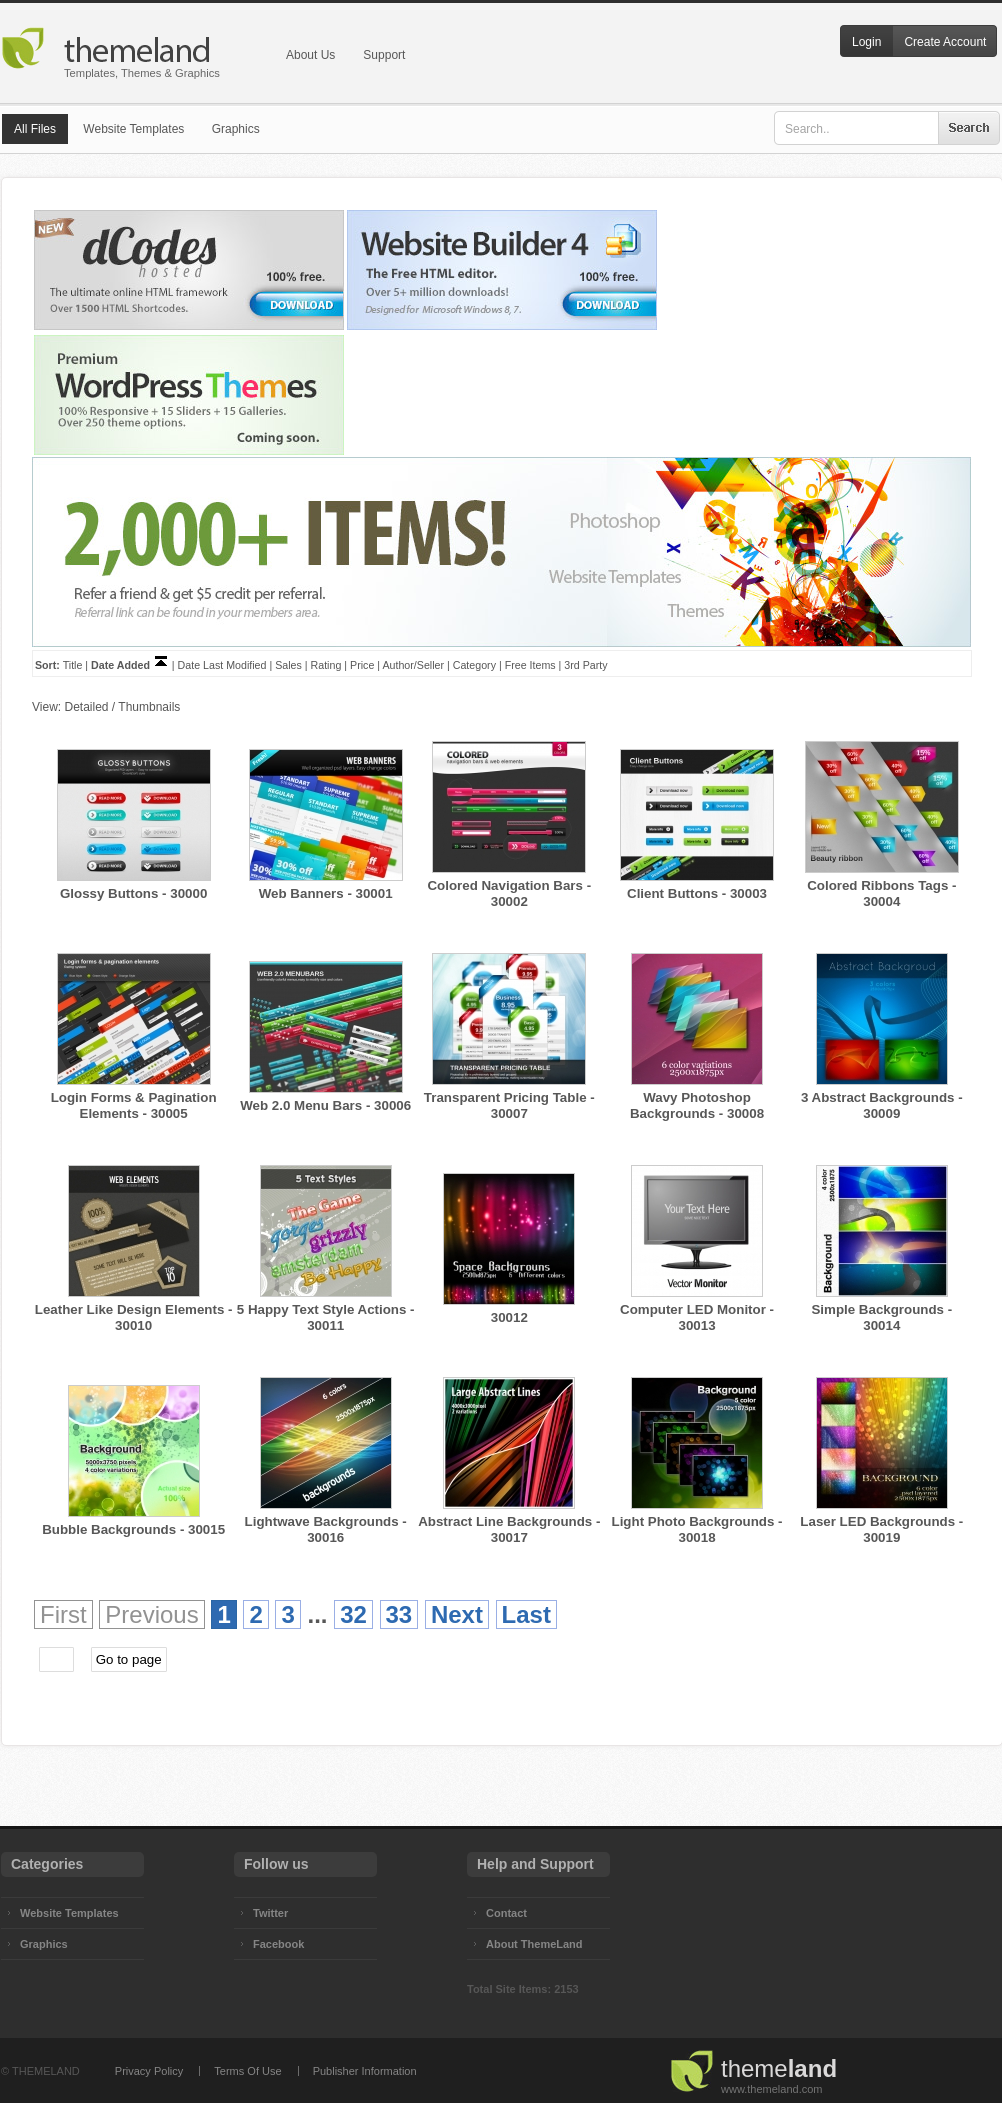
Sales (288, 665)
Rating (326, 665)
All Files (35, 129)
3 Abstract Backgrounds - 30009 (882, 1105)
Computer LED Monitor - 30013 (697, 1317)
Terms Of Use (247, 2071)
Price (362, 665)
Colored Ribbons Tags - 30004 (881, 893)
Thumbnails (149, 707)
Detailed (86, 707)
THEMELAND (46, 2071)
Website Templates (133, 129)
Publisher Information (365, 2071)
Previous (151, 1614)
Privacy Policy (149, 2071)
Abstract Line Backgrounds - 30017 (509, 1529)
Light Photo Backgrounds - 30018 (697, 1529)
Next (457, 1614)
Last (526, 1614)
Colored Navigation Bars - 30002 (509, 893)
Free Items (530, 665)
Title (73, 665)
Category (474, 665)
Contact (506, 1913)
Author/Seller (413, 665)
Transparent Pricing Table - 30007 (509, 1105)
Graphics (236, 129)
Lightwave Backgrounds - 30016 (326, 1529)
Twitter (270, 1913)
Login (866, 42)
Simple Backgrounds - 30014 (881, 1317)
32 (353, 1614)
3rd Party (585, 665)
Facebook (278, 1944)
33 (399, 1614)
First (63, 1614)
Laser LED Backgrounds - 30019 (881, 1529)
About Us (310, 55)
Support (384, 55)
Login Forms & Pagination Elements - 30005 (134, 1105)
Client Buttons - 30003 (697, 893)
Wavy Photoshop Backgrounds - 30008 (697, 1105)
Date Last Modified (222, 665)
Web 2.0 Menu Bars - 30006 (325, 1105)
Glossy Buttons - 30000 (133, 893)
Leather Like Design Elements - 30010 (134, 1317)
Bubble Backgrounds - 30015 (133, 1529)
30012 (509, 1317)
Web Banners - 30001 (326, 893)
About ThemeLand (534, 1944)
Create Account (945, 42)
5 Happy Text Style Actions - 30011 (326, 1317)
